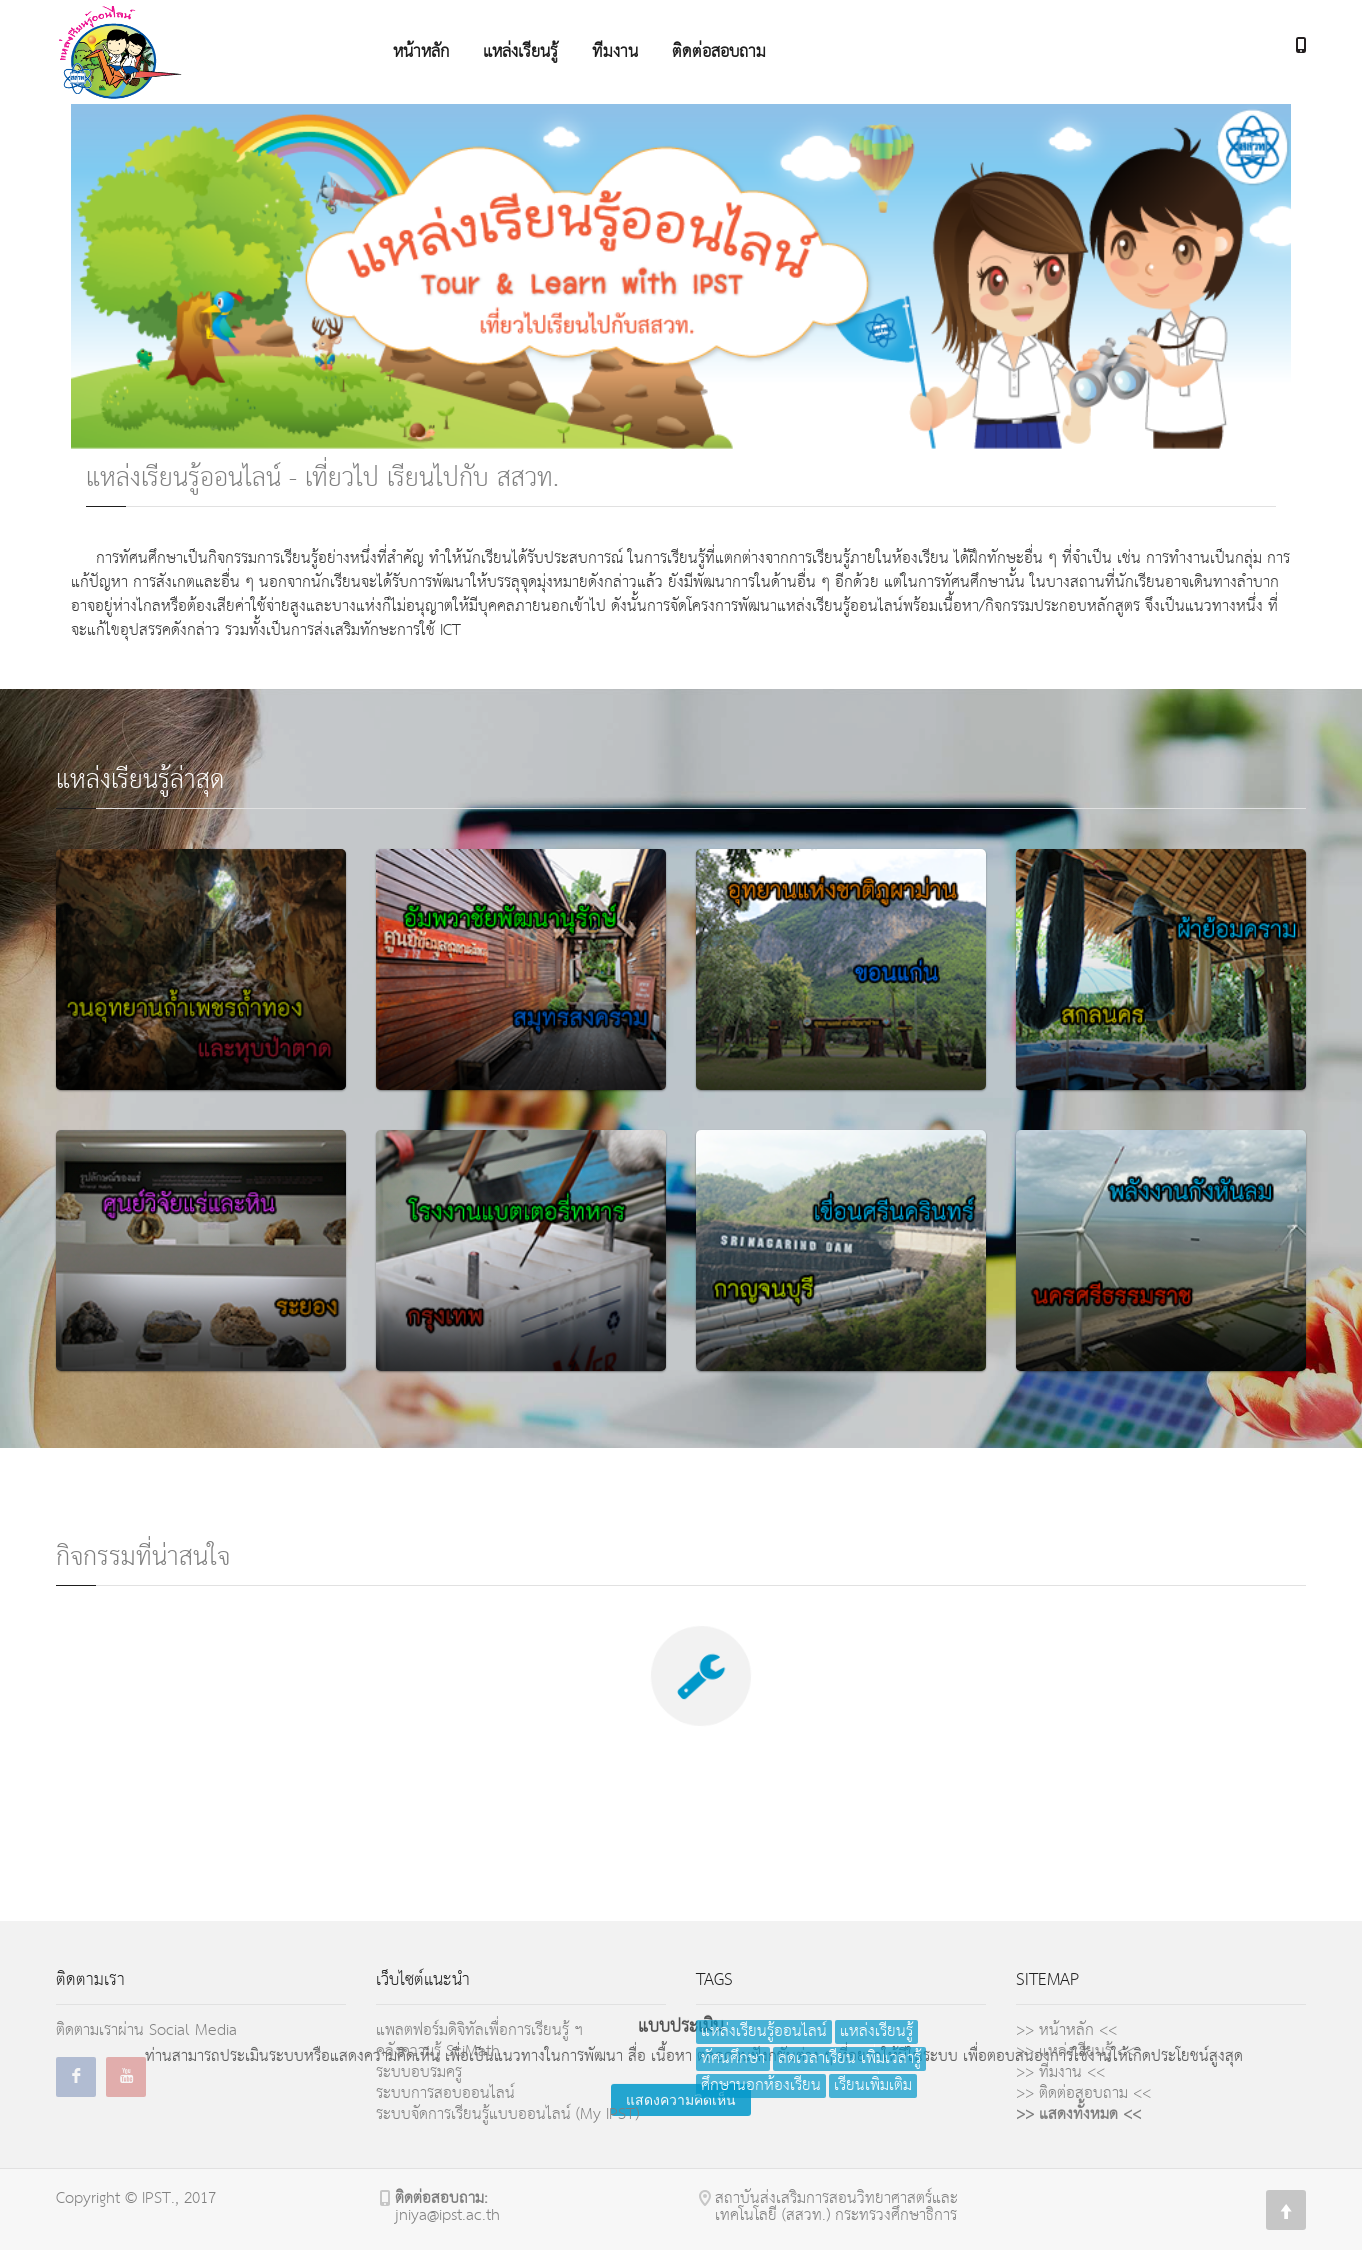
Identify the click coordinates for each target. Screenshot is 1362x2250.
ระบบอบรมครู (419, 2072)
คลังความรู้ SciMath (438, 2051)
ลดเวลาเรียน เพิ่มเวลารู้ (849, 2059)
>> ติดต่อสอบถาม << (1083, 2093)
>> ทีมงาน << (1060, 2072)
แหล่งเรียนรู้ (876, 2032)
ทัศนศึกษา (733, 2059)
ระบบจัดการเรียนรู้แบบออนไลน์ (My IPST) (507, 2114)
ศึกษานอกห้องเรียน (761, 2086)
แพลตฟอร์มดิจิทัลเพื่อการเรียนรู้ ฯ (479, 2030)
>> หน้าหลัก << (1066, 2030)
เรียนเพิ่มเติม (873, 2086)
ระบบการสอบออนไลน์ (445, 2093)
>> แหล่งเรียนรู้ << (1075, 2051)
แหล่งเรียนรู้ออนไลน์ (764, 2032)
